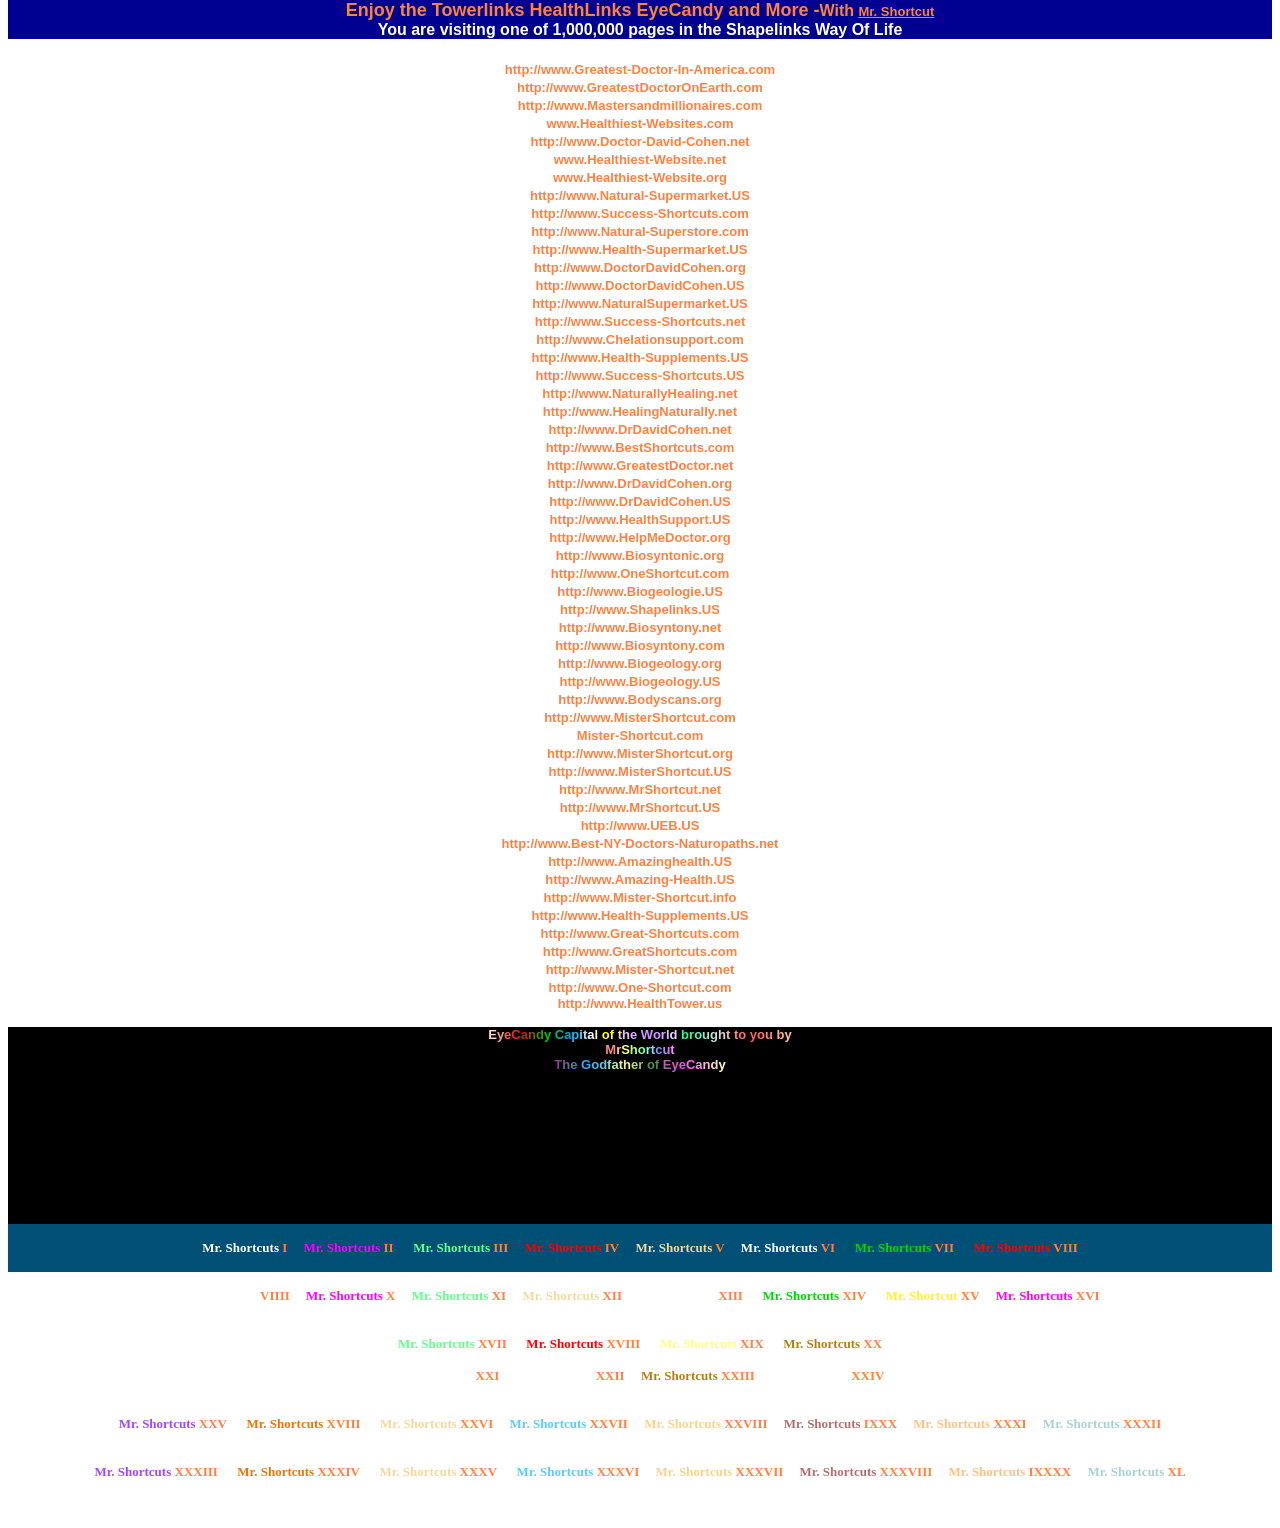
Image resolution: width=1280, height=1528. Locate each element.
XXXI (969, 1423)
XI (459, 1295)
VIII (1025, 1247)
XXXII (1102, 1423)
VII (904, 1247)
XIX (712, 1343)
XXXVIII (866, 1471)
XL (1136, 1471)
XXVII (569, 1423)
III (460, 1247)
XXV (173, 1423)
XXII (570, 1375)
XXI (448, 1375)
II (349, 1247)
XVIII (583, 1343)
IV (572, 1247)
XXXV (439, 1471)
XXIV (827, 1375)
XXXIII (155, 1471)
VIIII (234, 1295)
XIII (690, 1295)
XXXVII (720, 1471)
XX (832, 1343)
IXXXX (1010, 1471)
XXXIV (298, 1471)
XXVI (436, 1423)
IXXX (840, 1423)
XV (933, 1295)
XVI (1048, 1295)
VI (788, 1247)
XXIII (698, 1375)
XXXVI (578, 1471)
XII (572, 1295)
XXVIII (705, 1423)
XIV (814, 1295)
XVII (452, 1343)
